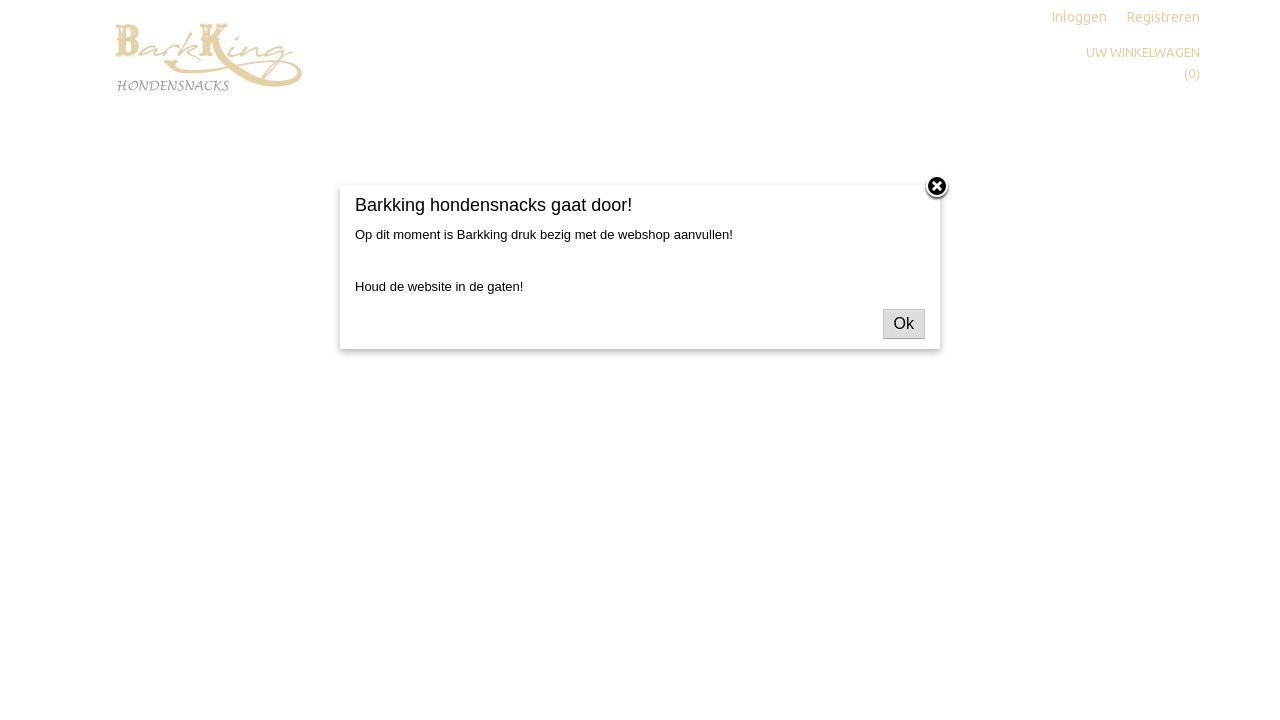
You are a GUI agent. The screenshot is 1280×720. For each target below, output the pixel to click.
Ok (904, 323)
